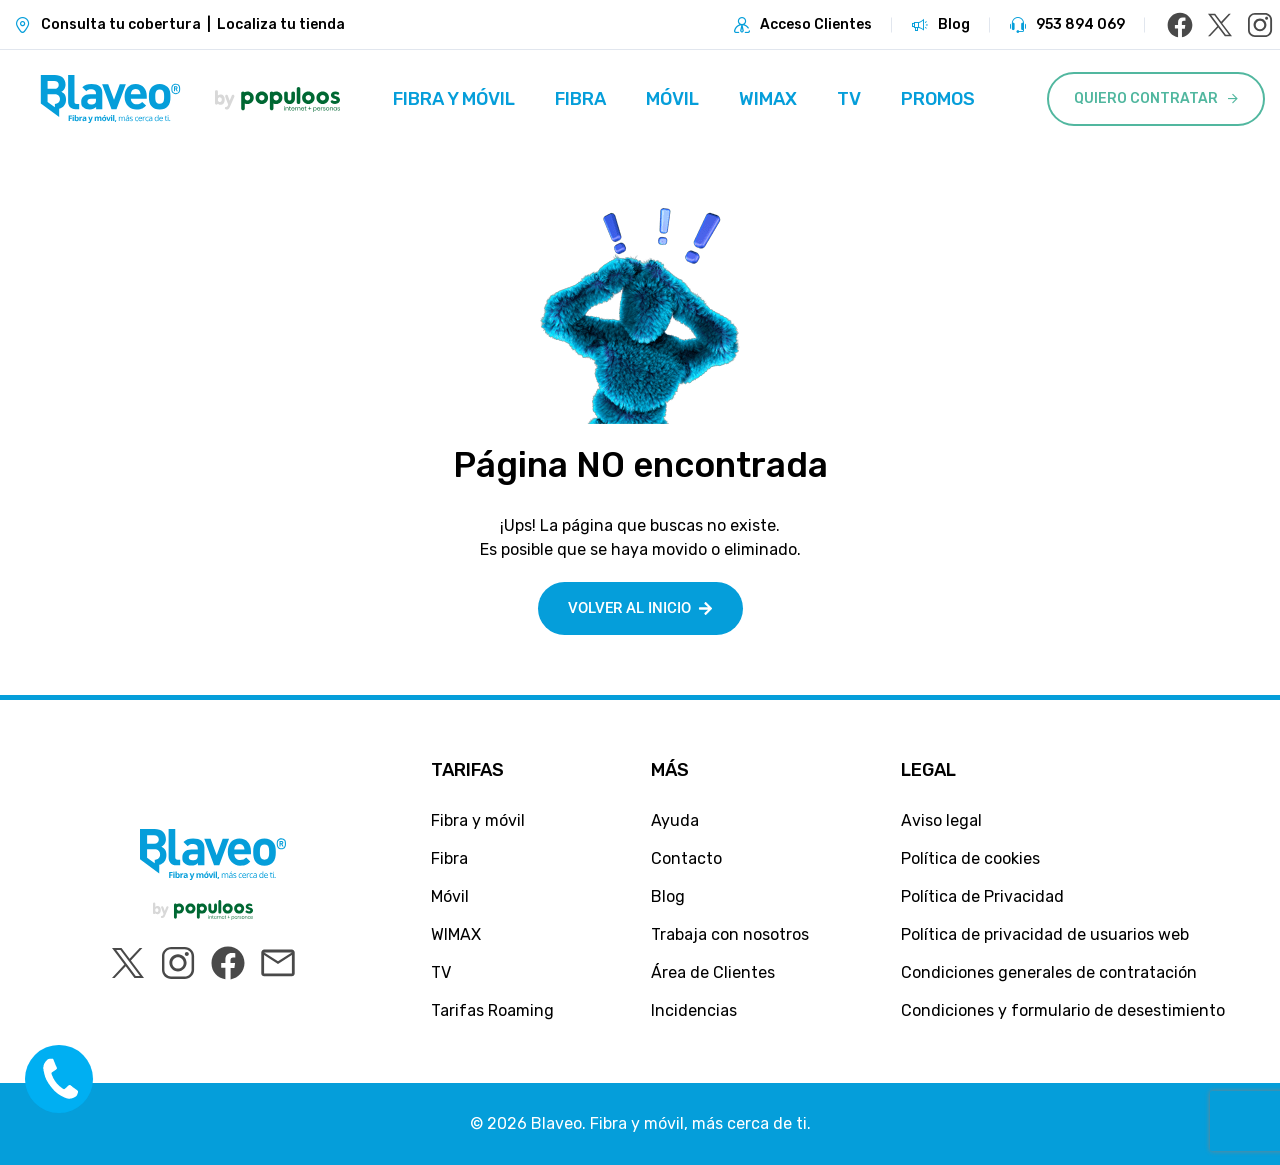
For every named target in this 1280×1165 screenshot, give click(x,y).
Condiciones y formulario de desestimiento (1063, 1010)
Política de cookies (970, 858)
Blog (954, 24)
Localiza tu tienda (281, 24)
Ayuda (675, 820)
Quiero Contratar (1146, 98)
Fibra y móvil (454, 99)
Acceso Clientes (816, 24)
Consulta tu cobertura (121, 24)
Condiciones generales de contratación (1049, 972)
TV (849, 99)
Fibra (580, 99)
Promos (938, 99)
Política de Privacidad (982, 896)
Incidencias (694, 1010)
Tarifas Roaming (492, 1010)
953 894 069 (1080, 24)
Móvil (672, 99)
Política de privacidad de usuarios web (1045, 934)
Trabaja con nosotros (730, 934)
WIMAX (768, 99)
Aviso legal (941, 820)
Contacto (686, 858)
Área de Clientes (713, 972)
